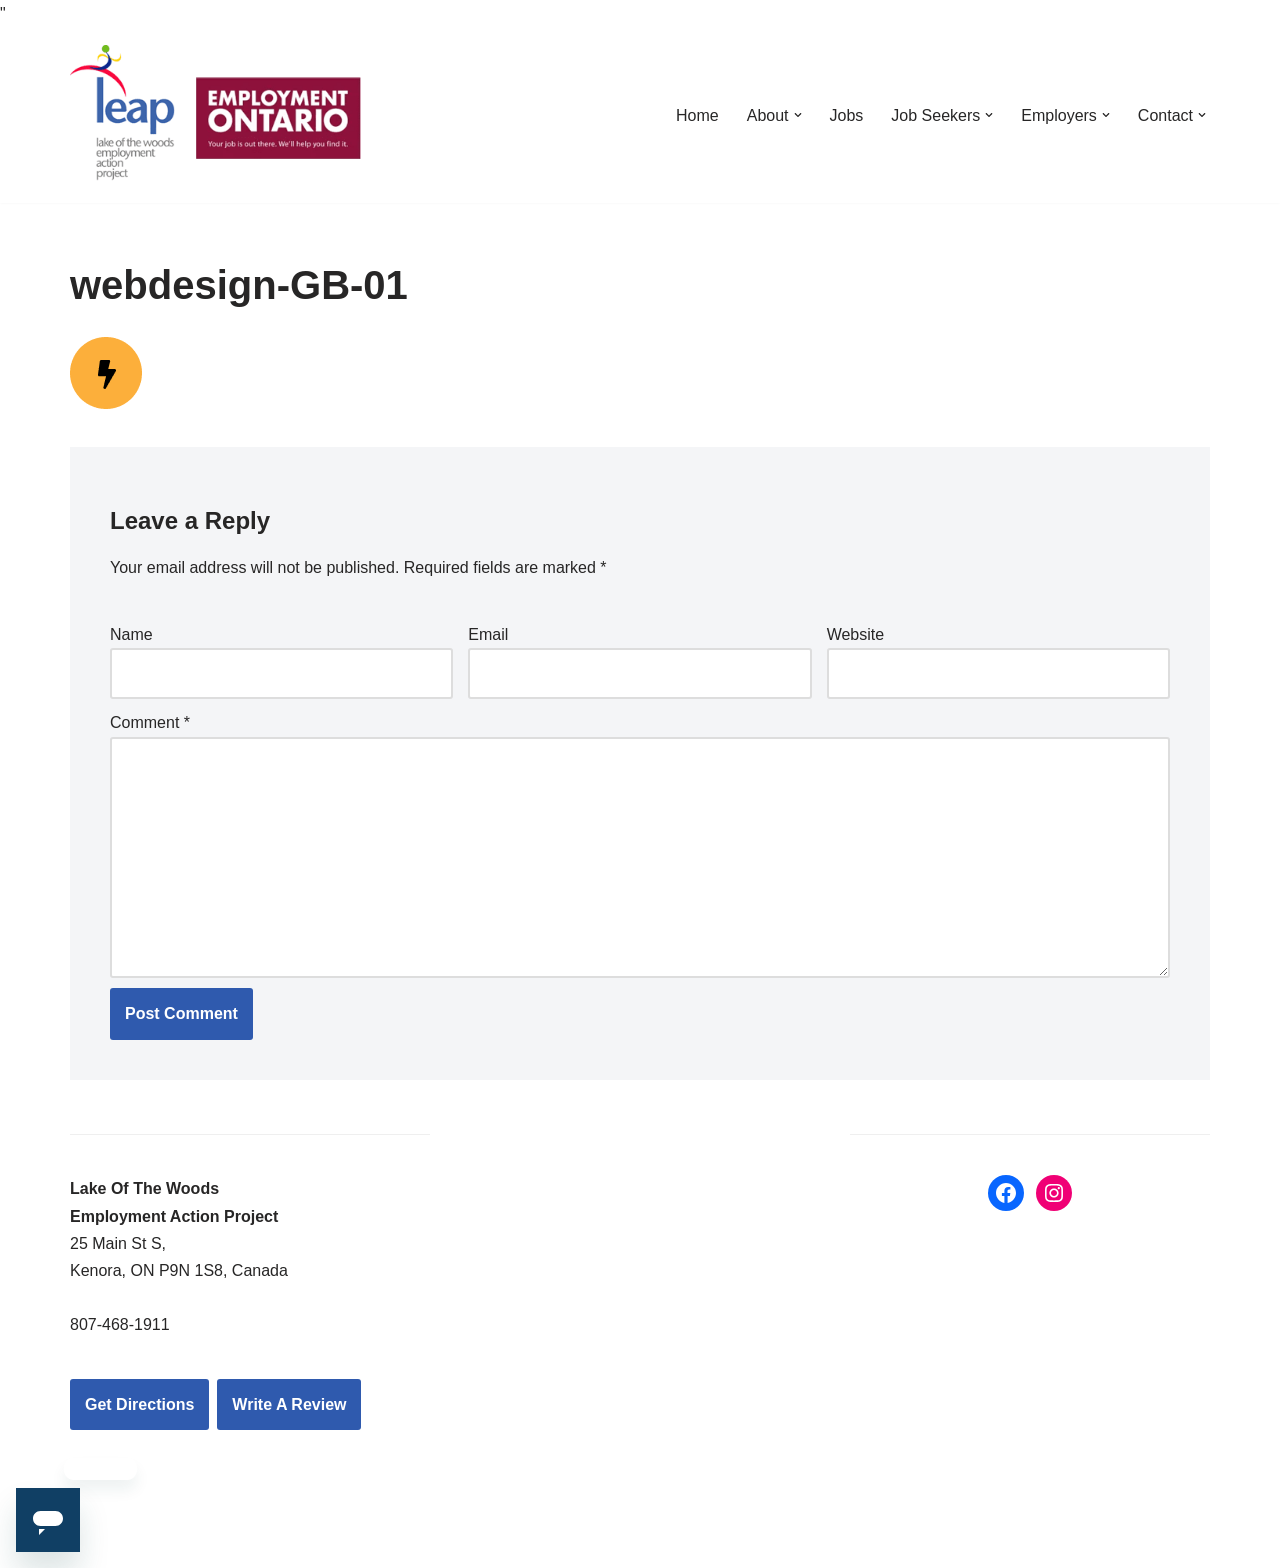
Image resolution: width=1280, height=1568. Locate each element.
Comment (150, 722)
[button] (798, 115)
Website (856, 634)
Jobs (847, 115)
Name (131, 634)
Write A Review (289, 1404)
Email (488, 634)
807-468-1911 (120, 1324)
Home (697, 115)
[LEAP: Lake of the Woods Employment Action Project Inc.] (220, 114)
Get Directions (139, 1404)
